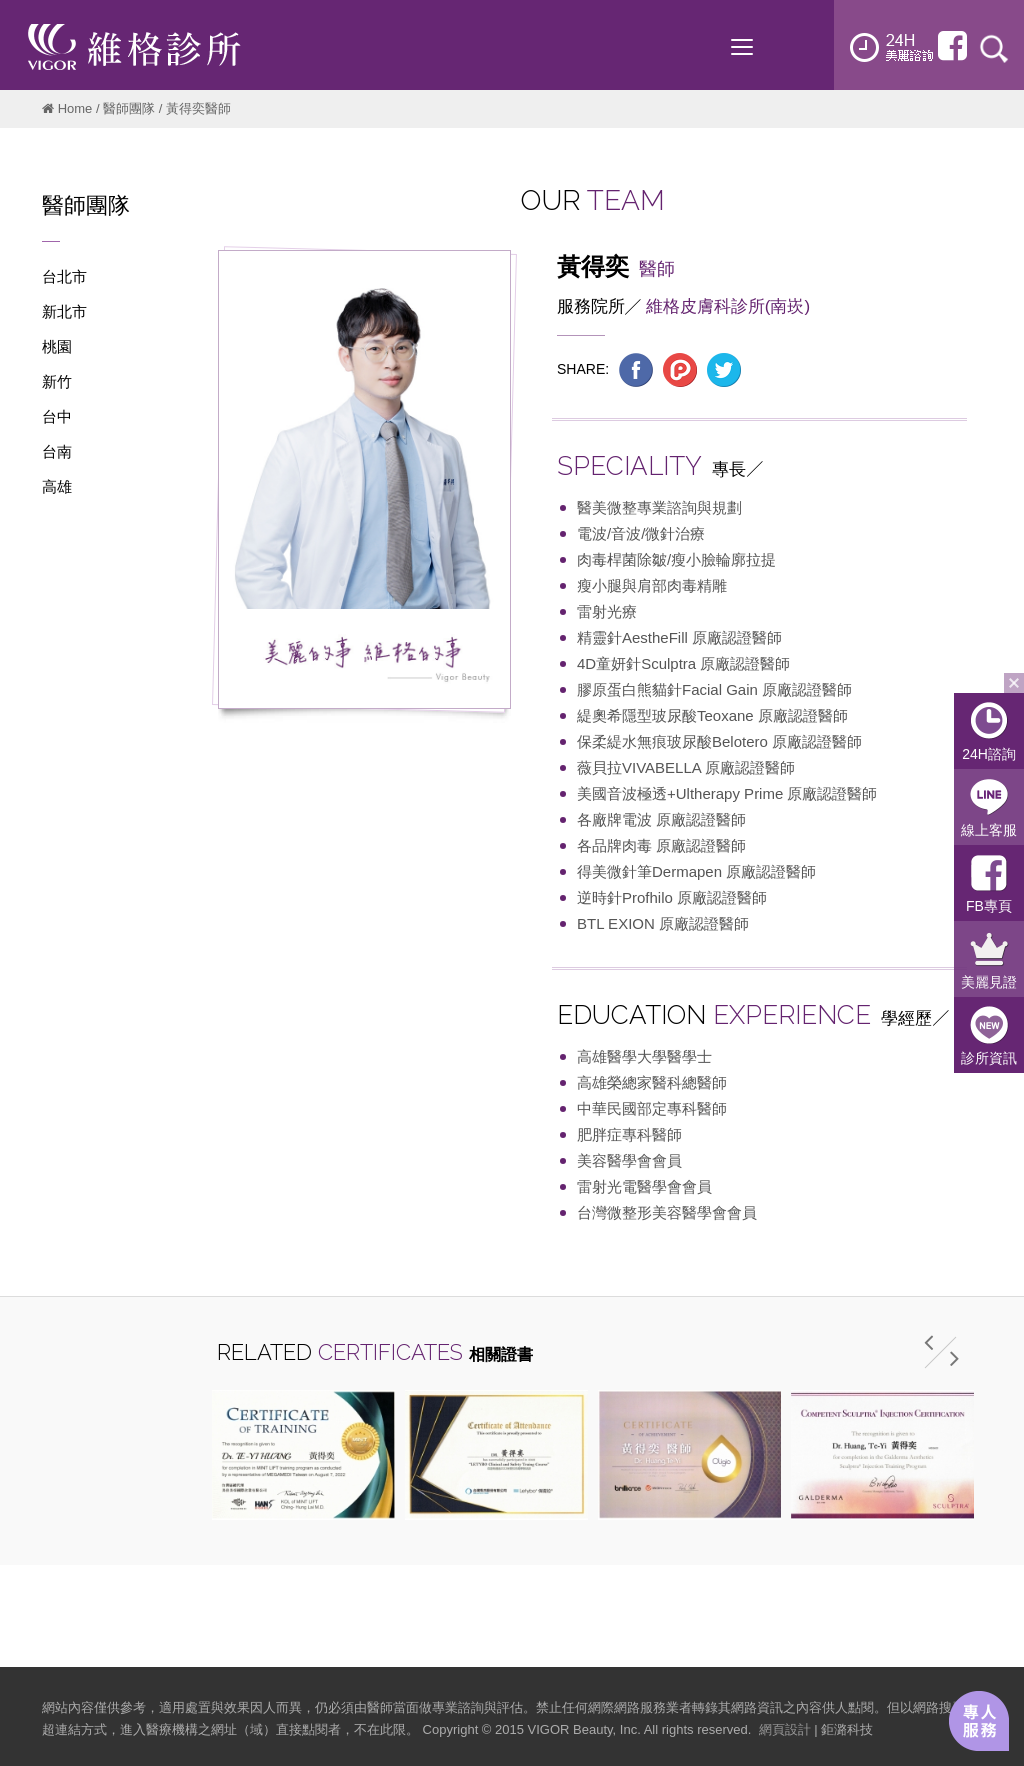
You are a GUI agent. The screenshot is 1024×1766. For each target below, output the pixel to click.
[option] (303, 1455)
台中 (57, 416)
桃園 (57, 346)
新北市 (64, 311)
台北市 (64, 276)
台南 (57, 451)
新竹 (57, 381)
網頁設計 (785, 1729)
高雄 (57, 486)
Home (75, 108)
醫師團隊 (129, 108)
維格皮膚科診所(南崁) (728, 306)
